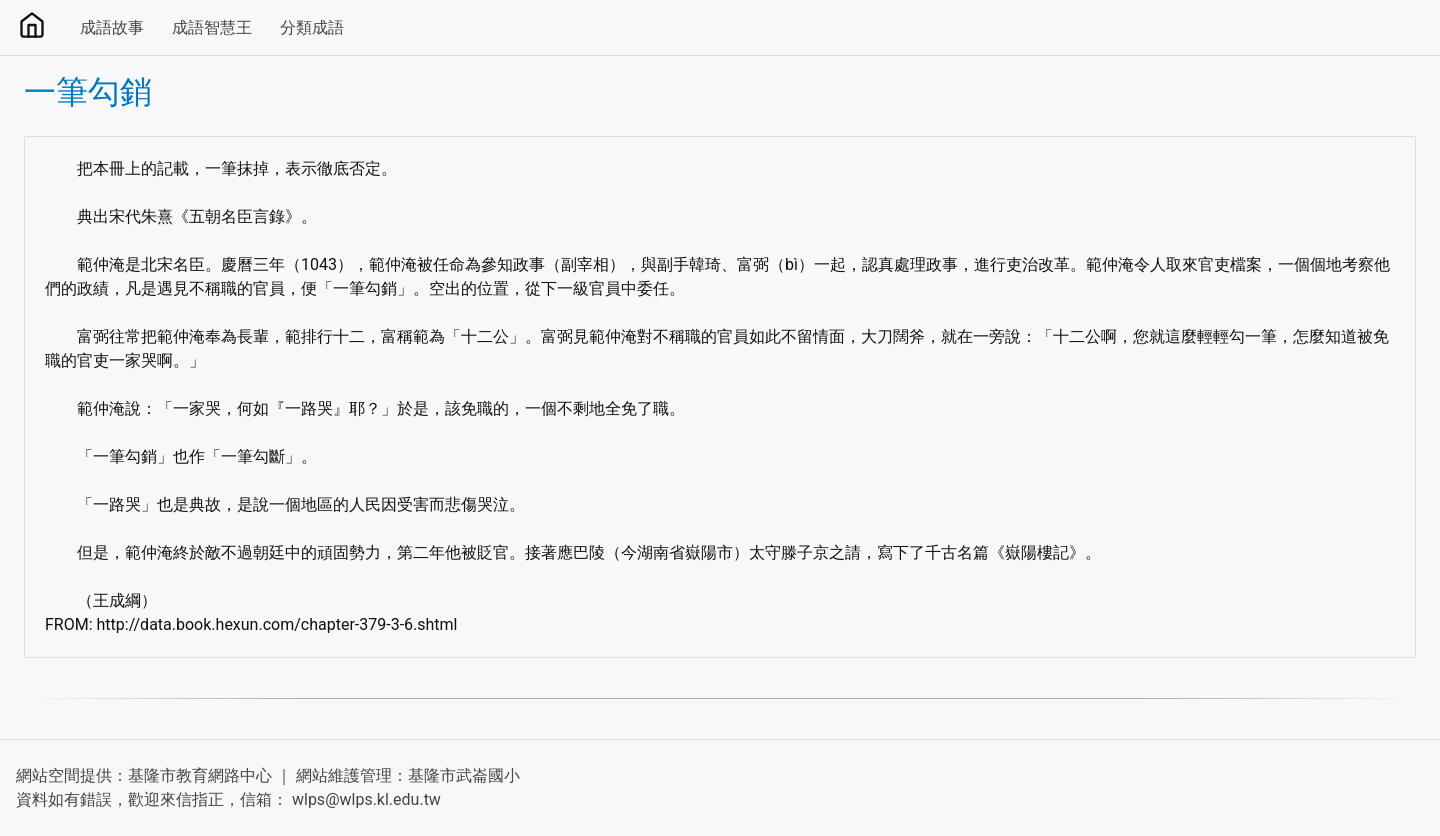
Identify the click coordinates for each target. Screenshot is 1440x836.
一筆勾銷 (88, 92)
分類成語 (312, 27)
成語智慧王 (212, 27)
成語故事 (112, 27)
